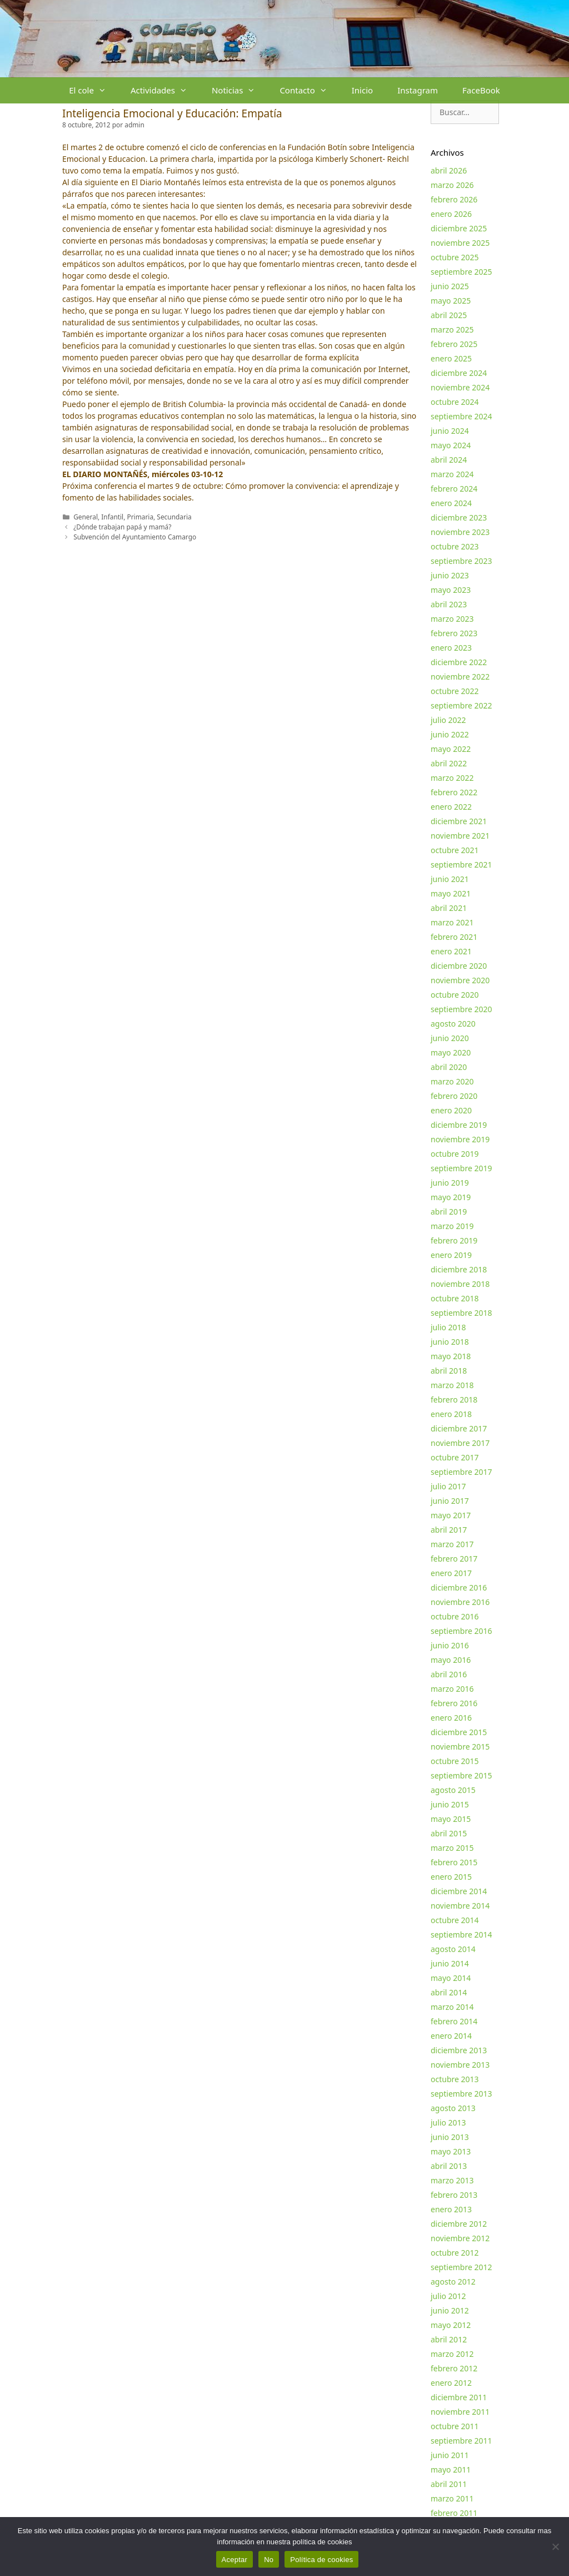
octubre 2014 (455, 1920)
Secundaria (174, 516)
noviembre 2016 (460, 1602)
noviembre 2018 (460, 1284)
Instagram (417, 90)
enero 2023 (451, 647)
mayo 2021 (451, 893)
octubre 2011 (455, 2426)
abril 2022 (449, 763)
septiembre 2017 (461, 1472)
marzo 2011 (452, 2498)
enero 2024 (451, 503)
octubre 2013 (455, 2079)
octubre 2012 (455, 2252)
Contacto (309, 90)
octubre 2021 (455, 850)
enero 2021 (451, 951)
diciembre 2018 (459, 1269)
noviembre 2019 (460, 1139)
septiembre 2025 (461, 271)
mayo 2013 (451, 2151)
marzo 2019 (452, 1226)
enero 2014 (451, 2035)
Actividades (165, 90)
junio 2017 (450, 1500)
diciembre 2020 (459, 965)
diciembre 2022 (459, 662)
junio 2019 (450, 1182)
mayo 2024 (451, 445)
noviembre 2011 (460, 2411)
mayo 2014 (451, 1978)
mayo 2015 (451, 1819)
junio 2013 (450, 2137)
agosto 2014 (453, 1949)
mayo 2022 (451, 749)
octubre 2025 (455, 257)
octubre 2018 (455, 1298)
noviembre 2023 (460, 532)
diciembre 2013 (459, 2050)
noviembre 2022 (460, 676)
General (85, 516)
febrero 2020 (454, 1096)
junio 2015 (450, 1804)
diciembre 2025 (459, 228)
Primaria (140, 516)
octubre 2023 (455, 546)
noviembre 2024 (460, 387)
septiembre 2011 (461, 2440)
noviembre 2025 (460, 242)
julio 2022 (448, 720)
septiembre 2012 (461, 2267)
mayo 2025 (451, 300)
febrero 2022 (454, 792)
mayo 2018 (451, 1356)
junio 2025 (450, 286)
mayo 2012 (451, 2325)
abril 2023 (449, 604)
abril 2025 (449, 315)
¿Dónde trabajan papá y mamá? (122, 526)
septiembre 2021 (461, 864)
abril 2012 (449, 2339)
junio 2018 (450, 1341)
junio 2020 (450, 1038)
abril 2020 (449, 1067)
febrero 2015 (454, 1862)
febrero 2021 (454, 937)
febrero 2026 (454, 199)
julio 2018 (448, 1327)
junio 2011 (450, 2455)
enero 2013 (451, 2209)
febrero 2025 (454, 344)
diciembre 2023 (459, 517)
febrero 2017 (454, 1558)
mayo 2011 (451, 2469)
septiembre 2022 (461, 705)
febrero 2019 (454, 1240)
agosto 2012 (453, 2281)
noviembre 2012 (460, 2238)
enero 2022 (451, 806)
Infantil (112, 516)
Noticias (239, 90)
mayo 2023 (451, 589)
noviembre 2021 (460, 835)
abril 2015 (449, 1833)
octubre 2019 (455, 1153)
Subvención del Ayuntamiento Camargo (134, 536)
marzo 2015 (452, 1847)
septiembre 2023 (461, 561)
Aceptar (235, 2559)
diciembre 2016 (459, 1587)
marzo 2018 (452, 1385)
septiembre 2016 (461, 1631)
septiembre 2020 (461, 1009)
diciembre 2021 (459, 821)
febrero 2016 (454, 1703)
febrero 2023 (454, 633)
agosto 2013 (453, 2108)
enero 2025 (451, 358)
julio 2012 (448, 2296)
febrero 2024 (454, 488)
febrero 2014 (454, 2021)
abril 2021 (449, 908)
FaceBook (481, 90)
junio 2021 (450, 879)
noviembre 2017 (460, 1443)
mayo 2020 (451, 1052)
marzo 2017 (452, 1544)
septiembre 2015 (461, 1775)
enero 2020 (451, 1110)
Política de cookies (321, 2559)
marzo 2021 (452, 922)
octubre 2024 (455, 402)
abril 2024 (449, 459)
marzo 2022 (452, 777)
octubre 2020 (455, 994)
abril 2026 (449, 170)
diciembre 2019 (459, 1124)
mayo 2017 (451, 1515)
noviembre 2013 (460, 2064)
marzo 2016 (452, 1688)
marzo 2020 (452, 1081)
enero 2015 (451, 1876)
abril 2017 (449, 1529)
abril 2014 (449, 1992)
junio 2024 (450, 430)
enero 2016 (451, 1717)
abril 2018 (449, 1370)
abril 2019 (449, 1211)
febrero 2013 (454, 2194)
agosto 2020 (453, 1023)
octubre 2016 (455, 1616)
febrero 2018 (454, 1399)
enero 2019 (451, 1255)
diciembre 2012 (459, 2223)
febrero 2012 (454, 2368)
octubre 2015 (455, 1761)
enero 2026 (451, 214)
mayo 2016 (451, 1659)
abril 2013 (449, 2166)
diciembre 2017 (459, 1428)
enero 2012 (451, 2382)
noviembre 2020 (460, 980)
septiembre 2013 (461, 2093)
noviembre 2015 (460, 1746)
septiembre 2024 (461, 416)
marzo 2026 (452, 185)
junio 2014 (450, 1963)
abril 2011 (449, 2484)
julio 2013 (448, 2122)
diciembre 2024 (459, 373)
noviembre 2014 (460, 1905)
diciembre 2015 (459, 1732)
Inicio (362, 90)
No (268, 2559)
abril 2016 (449, 1674)
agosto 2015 (453, 1790)
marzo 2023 (452, 618)
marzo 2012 (452, 2354)
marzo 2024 (452, 474)
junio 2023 (450, 575)
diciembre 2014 (459, 1891)
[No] (555, 2546)
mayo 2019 (451, 1197)
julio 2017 (448, 1486)
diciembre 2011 (459, 2397)
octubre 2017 (455, 1457)
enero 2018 (451, 1414)
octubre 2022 (455, 691)
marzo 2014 (452, 2007)
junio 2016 (450, 1645)
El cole (93, 90)
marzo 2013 (452, 2180)
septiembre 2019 (461, 1168)
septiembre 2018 (461, 1312)
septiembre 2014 (461, 1934)
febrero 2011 (454, 2513)
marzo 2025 (452, 329)
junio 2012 (450, 2310)
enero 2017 (451, 1573)
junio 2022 (450, 734)
